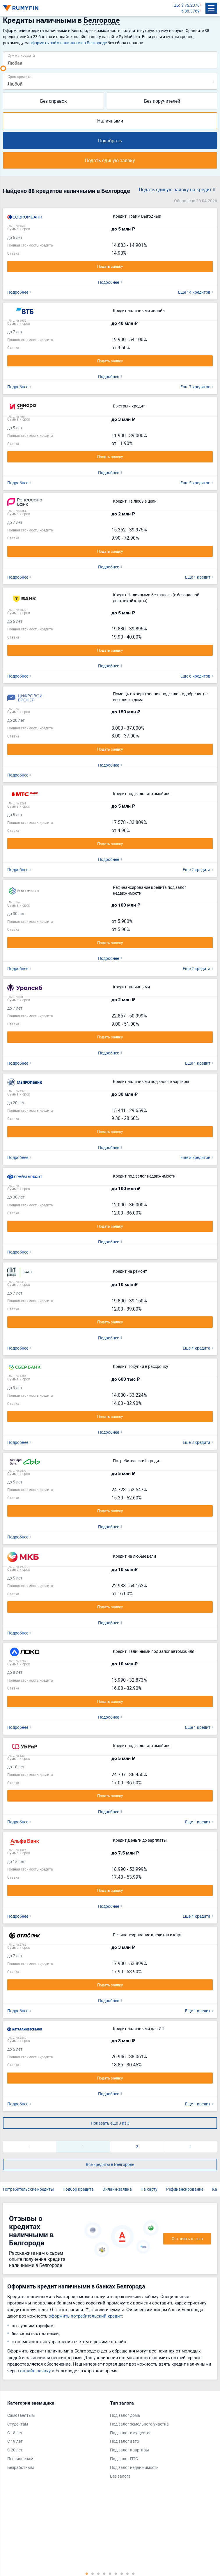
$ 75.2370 (190, 5)
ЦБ (176, 5)
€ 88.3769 (190, 11)
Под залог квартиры (129, 2450)
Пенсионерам (20, 2458)
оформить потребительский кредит (85, 2316)
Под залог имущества (131, 2432)
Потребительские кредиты (28, 2189)
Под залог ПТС (124, 2458)
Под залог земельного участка (139, 2424)
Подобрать (110, 140)
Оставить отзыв (187, 2238)
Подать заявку (110, 266)
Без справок (53, 101)
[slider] (3, 68)
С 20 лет (15, 2450)
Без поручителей (162, 101)
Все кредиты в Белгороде (110, 2164)
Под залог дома (125, 2415)
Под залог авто (124, 2441)
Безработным (20, 2467)
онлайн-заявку (35, 2370)
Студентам (17, 2424)
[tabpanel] (55, 2436)
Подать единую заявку (110, 160)
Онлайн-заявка (117, 2189)
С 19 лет (15, 2441)
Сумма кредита (21, 55)
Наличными (110, 121)
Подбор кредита (78, 2189)
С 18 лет (15, 2432)
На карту (149, 2189)
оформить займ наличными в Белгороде (68, 42)
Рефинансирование (184, 2189)
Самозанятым (21, 2415)
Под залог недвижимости (134, 2467)
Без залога (120, 2476)
